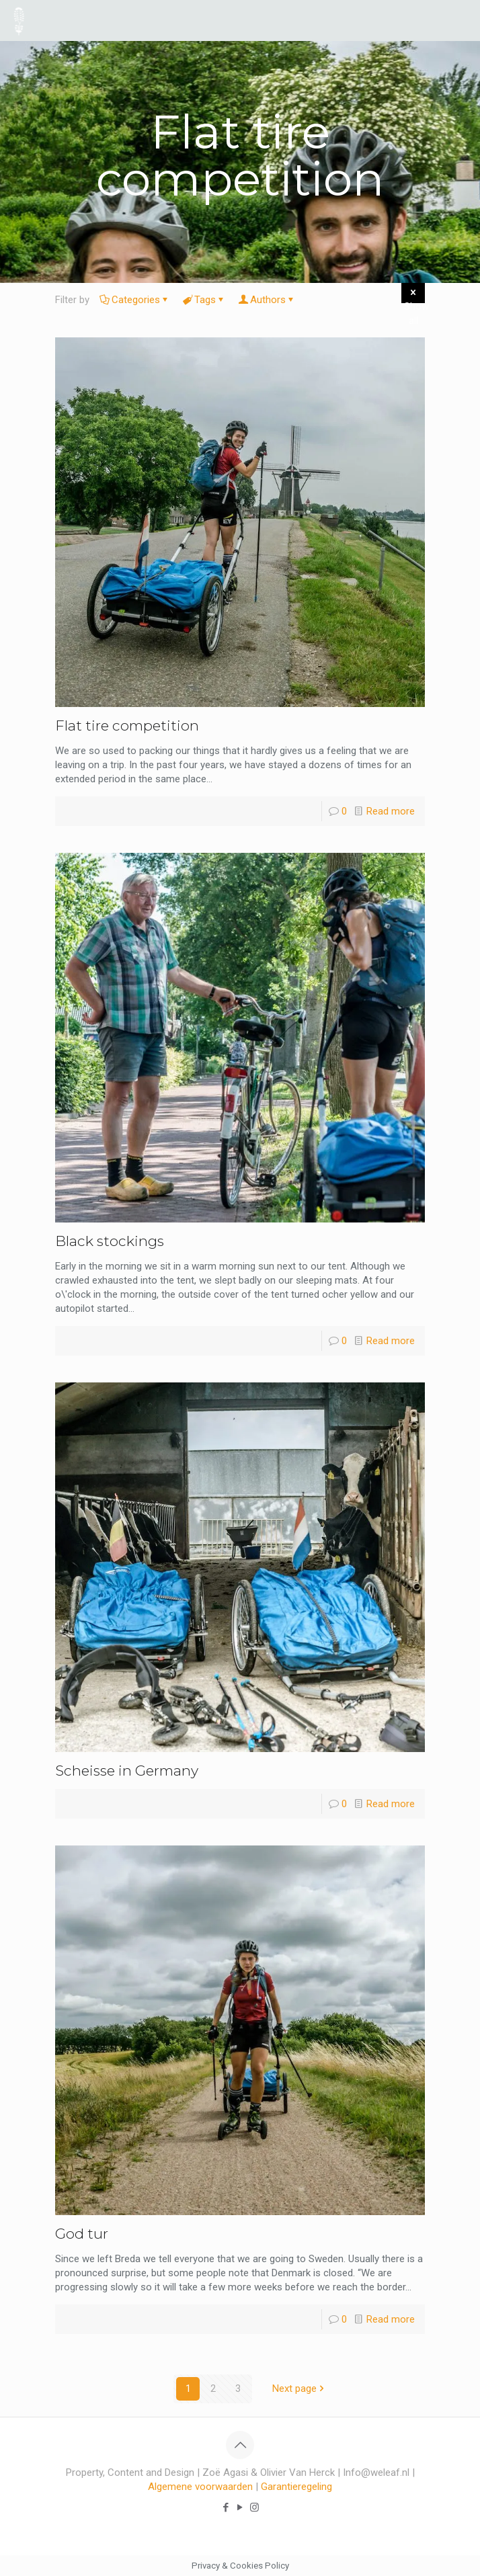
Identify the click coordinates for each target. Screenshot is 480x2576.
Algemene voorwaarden (200, 2487)
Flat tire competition (127, 725)
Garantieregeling (296, 2487)
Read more (390, 811)
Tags (204, 300)
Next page (299, 2388)
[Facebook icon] (226, 2507)
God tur (81, 2233)
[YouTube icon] (240, 2507)
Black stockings (109, 1241)
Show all (414, 294)
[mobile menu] (461, 20)
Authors (267, 300)
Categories (134, 300)
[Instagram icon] (254, 2507)
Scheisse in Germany (126, 1770)
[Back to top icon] (240, 2445)
